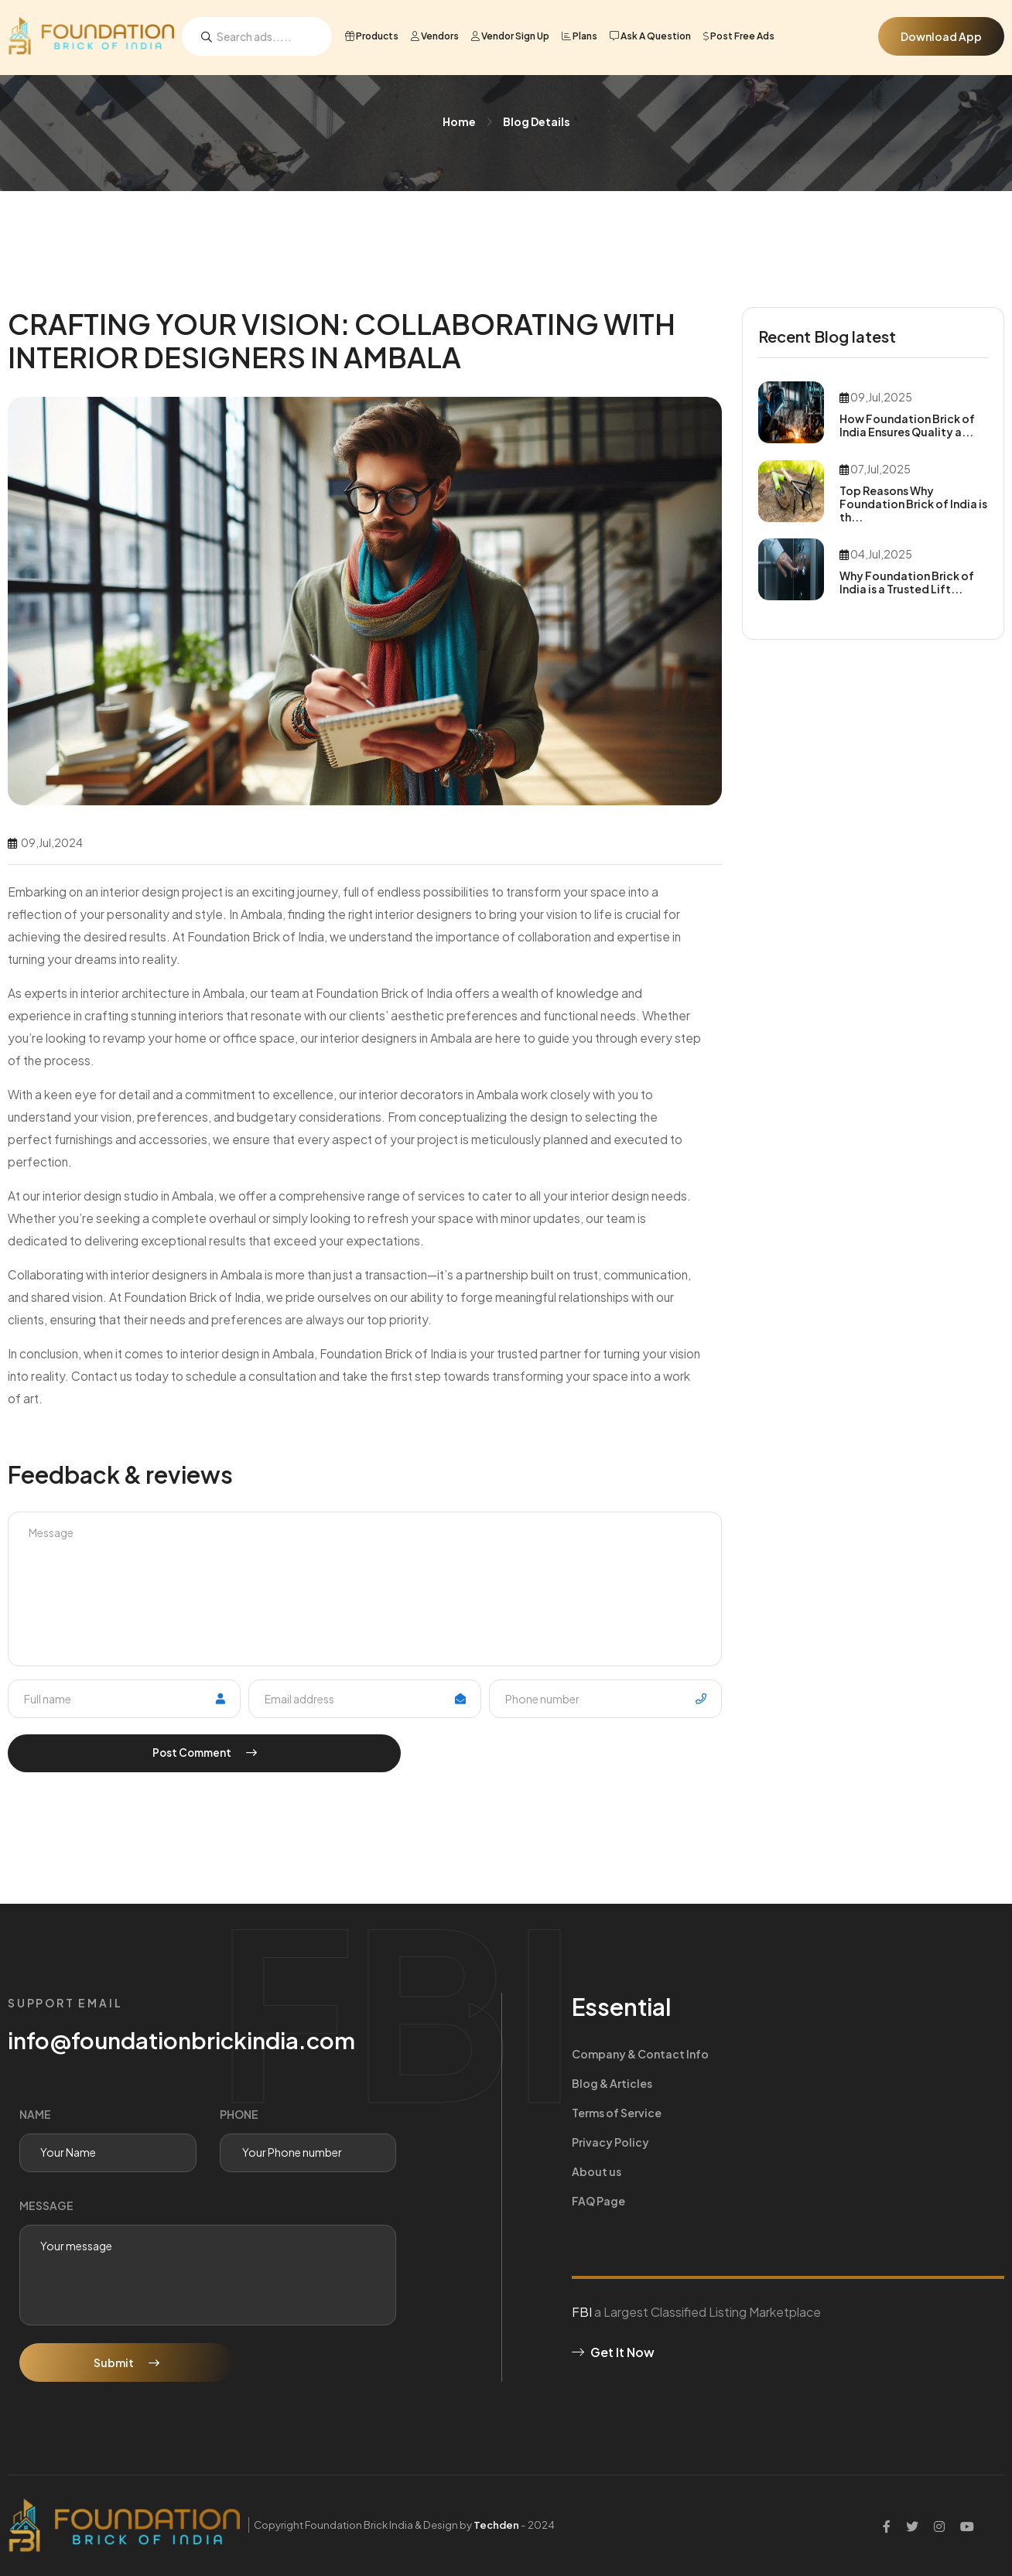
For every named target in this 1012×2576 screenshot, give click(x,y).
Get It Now (613, 2264)
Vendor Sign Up (510, 36)
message (46, 2205)
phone (239, 2114)
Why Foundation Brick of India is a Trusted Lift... (906, 582)
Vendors (435, 36)
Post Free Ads (738, 36)
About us (596, 2113)
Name (35, 2114)
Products (371, 36)
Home (459, 121)
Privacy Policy (821, 2083)
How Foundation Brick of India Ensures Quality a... (907, 425)
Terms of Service (617, 2083)
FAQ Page (809, 2113)
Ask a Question (650, 36)
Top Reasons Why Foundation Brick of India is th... (913, 503)
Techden (503, 2525)
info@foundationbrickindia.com (185, 2040)
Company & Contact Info (640, 2054)
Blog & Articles (822, 2054)
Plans (579, 36)
